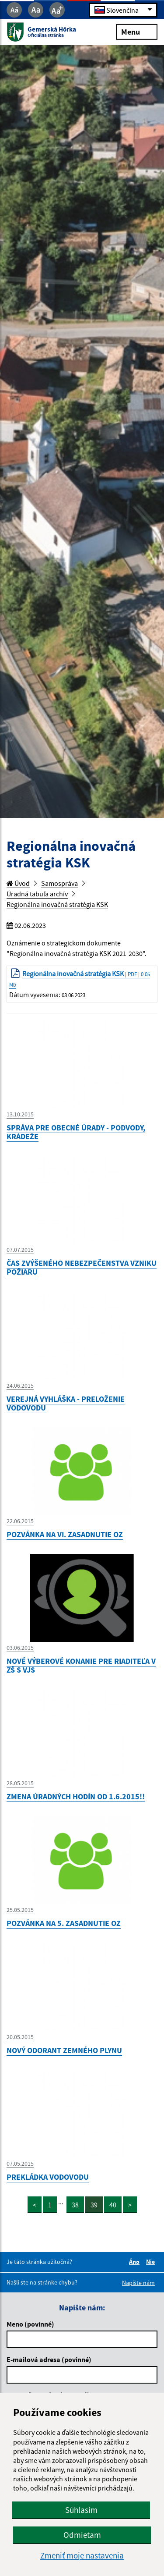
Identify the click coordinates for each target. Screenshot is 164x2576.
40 (112, 2204)
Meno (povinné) (30, 2324)
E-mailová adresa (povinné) (49, 2359)
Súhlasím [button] (81, 2510)
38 (75, 2204)
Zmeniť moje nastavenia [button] (82, 2555)
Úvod (18, 883)
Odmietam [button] (82, 2535)
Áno (135, 2262)
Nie (151, 2262)
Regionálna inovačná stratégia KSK (57, 904)
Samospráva (59, 883)
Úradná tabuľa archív (37, 893)
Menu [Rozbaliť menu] (136, 31)
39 (94, 2204)
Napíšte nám (138, 2283)
